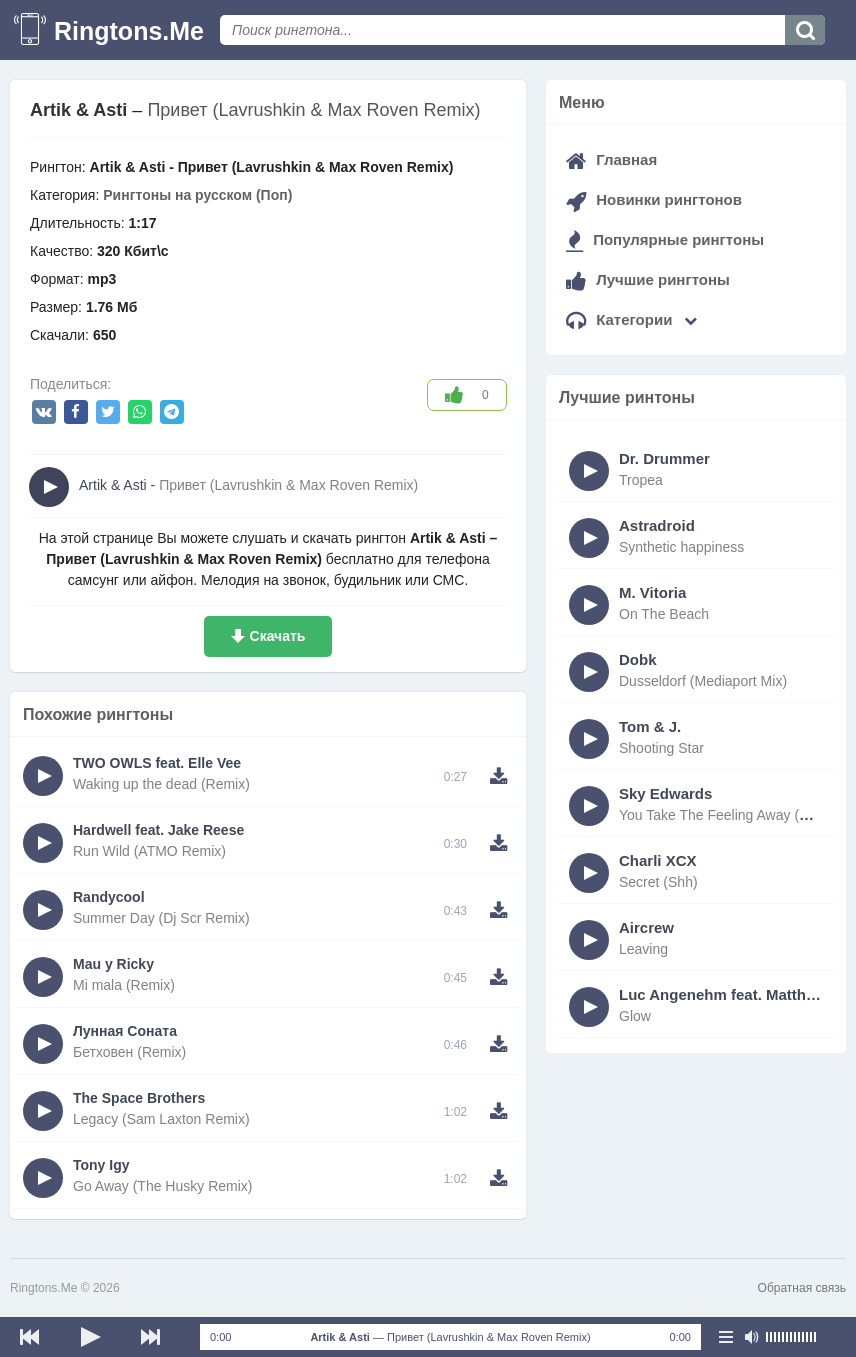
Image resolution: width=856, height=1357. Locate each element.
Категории (631, 319)
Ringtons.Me (129, 31)
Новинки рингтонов (654, 199)
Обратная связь (802, 1288)
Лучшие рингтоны (648, 279)
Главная (611, 159)
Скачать (278, 636)
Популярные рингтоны (665, 239)
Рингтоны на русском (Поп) (197, 195)
